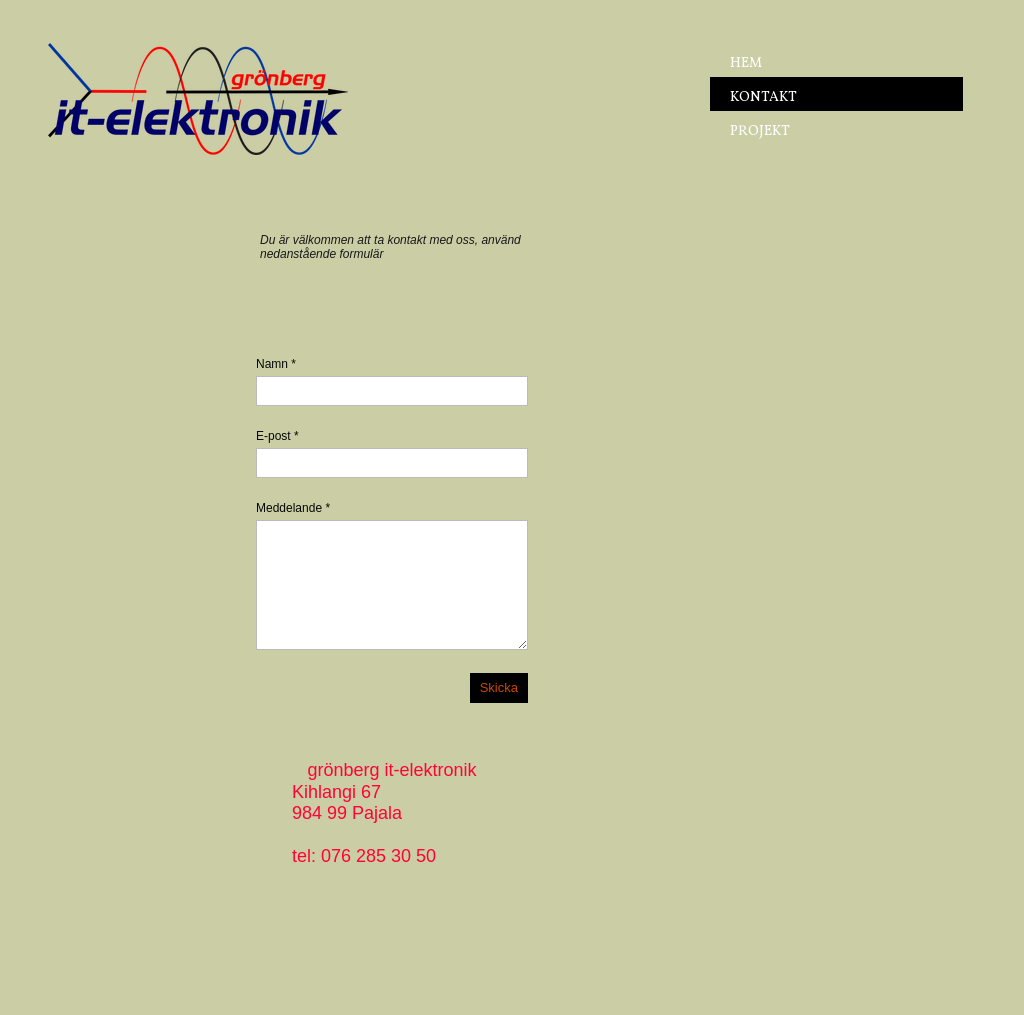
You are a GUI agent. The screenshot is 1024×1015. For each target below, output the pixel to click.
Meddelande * (293, 508)
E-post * (277, 436)
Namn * (276, 364)
